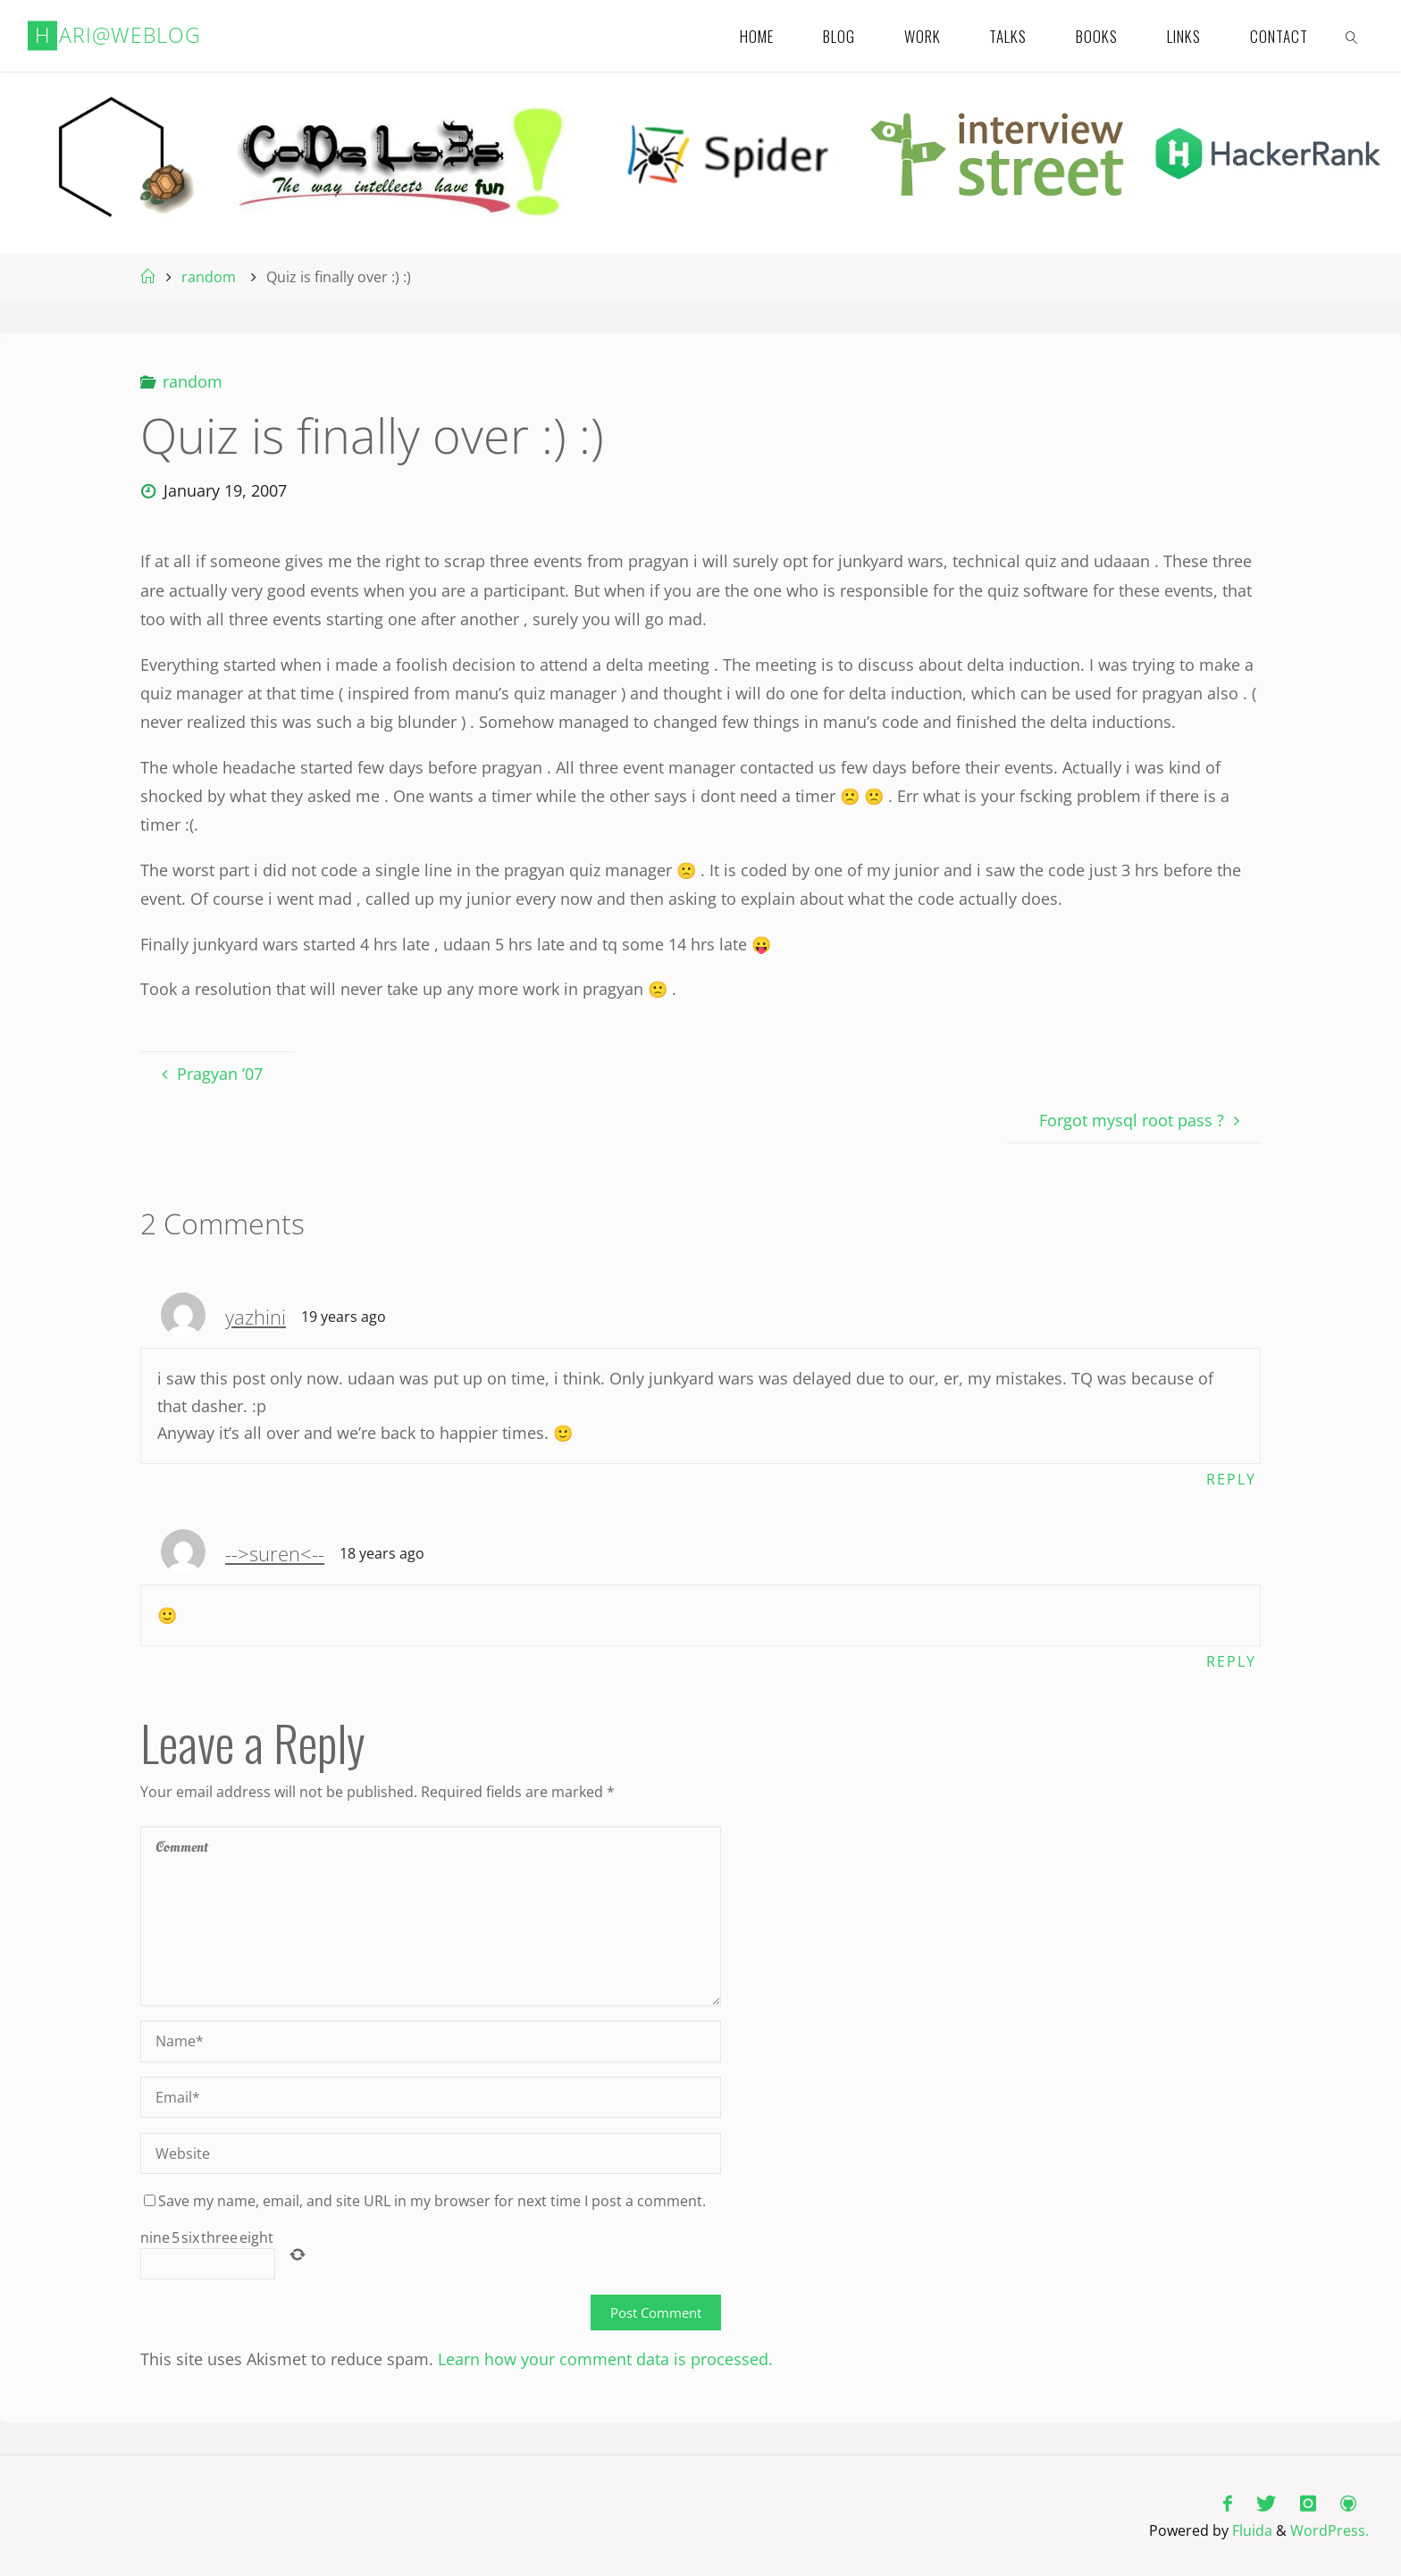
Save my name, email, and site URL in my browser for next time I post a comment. (425, 2202)
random (208, 277)
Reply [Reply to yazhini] (1231, 1479)
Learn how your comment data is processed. (605, 2360)
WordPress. (1329, 2530)
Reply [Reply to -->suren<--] (1231, 1661)
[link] (1352, 35)
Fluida (1250, 2530)
